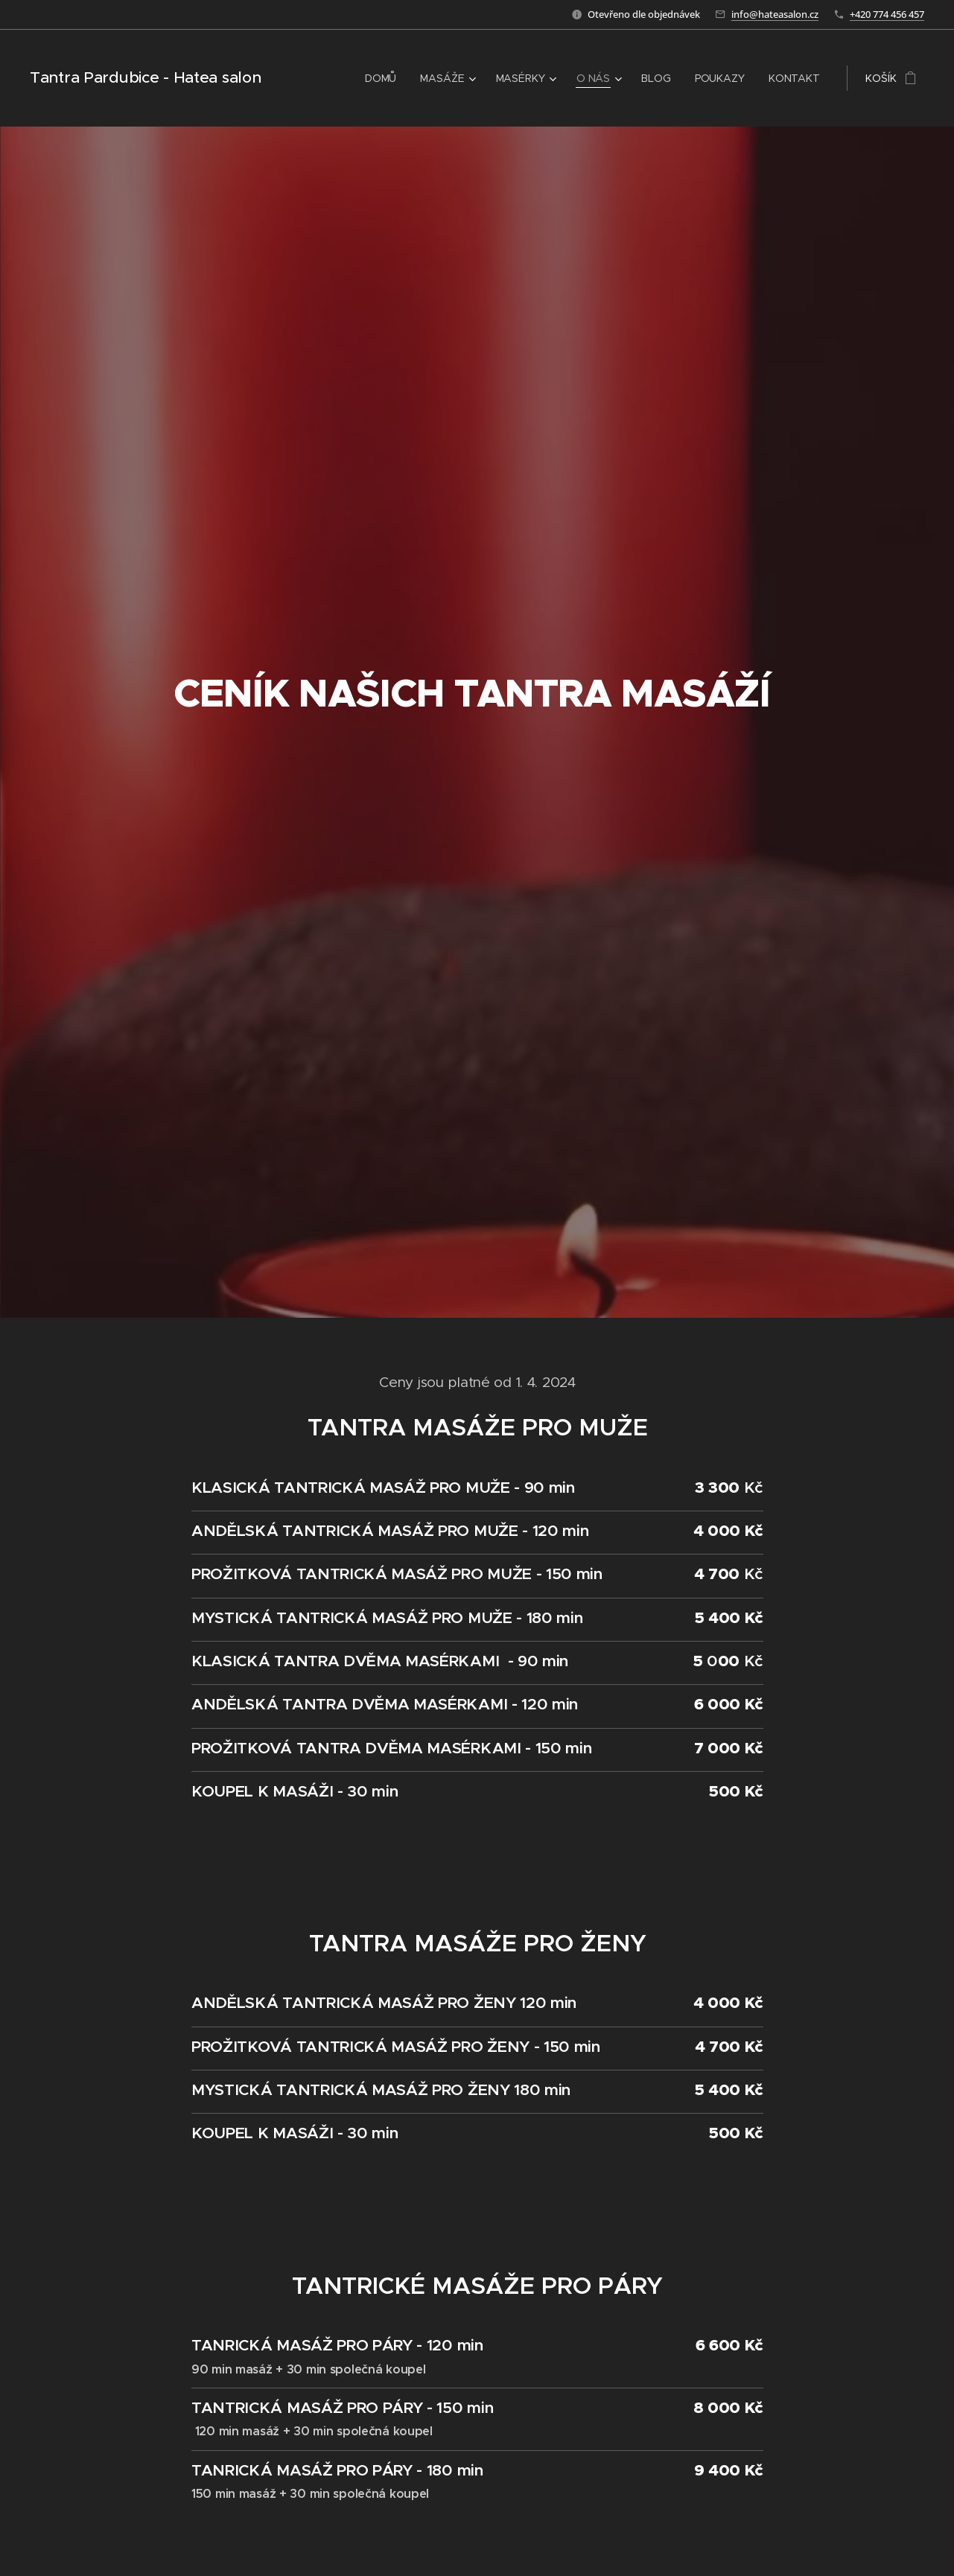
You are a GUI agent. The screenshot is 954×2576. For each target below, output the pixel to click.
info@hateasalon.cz (774, 14)
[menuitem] (381, 78)
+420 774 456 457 (887, 14)
